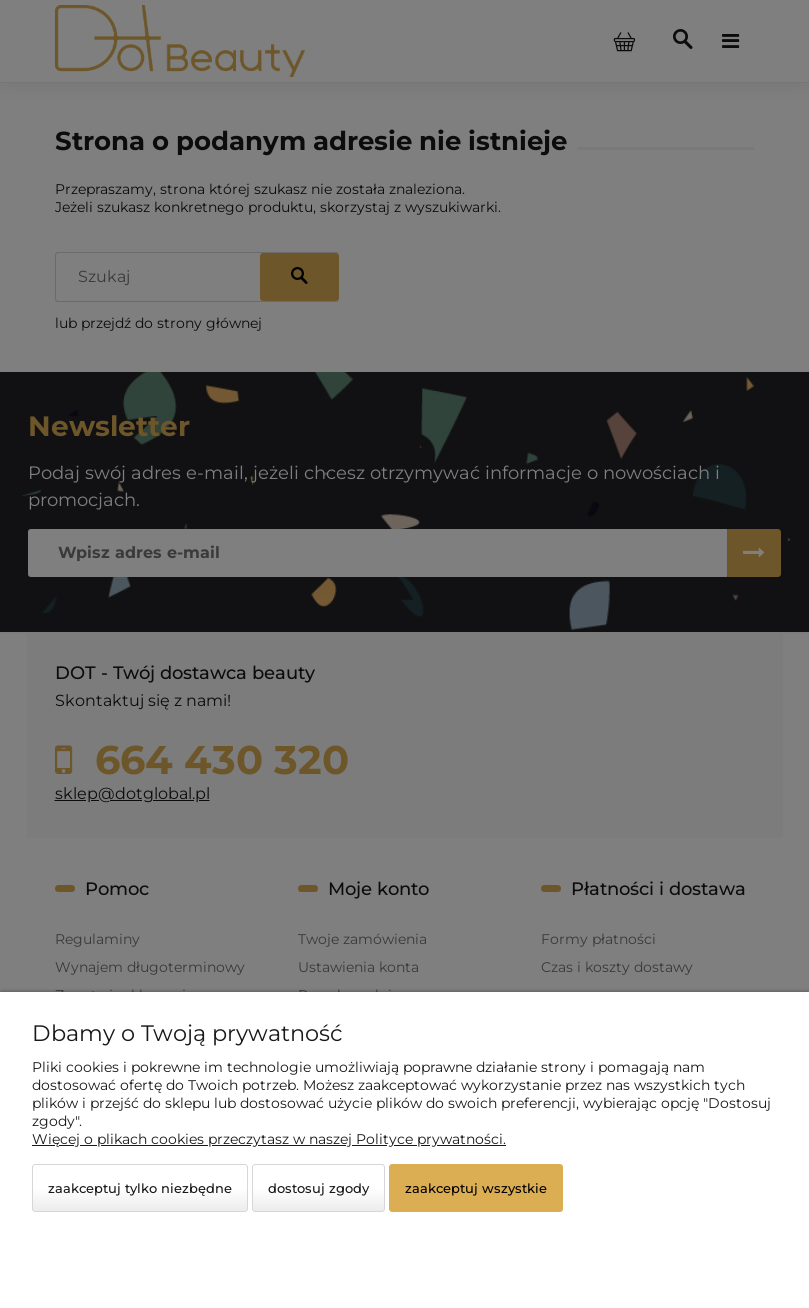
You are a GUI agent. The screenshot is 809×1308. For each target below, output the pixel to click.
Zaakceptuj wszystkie (476, 1188)
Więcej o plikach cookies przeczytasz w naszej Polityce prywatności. (269, 1139)
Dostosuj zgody (318, 1188)
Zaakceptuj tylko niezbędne (140, 1188)
